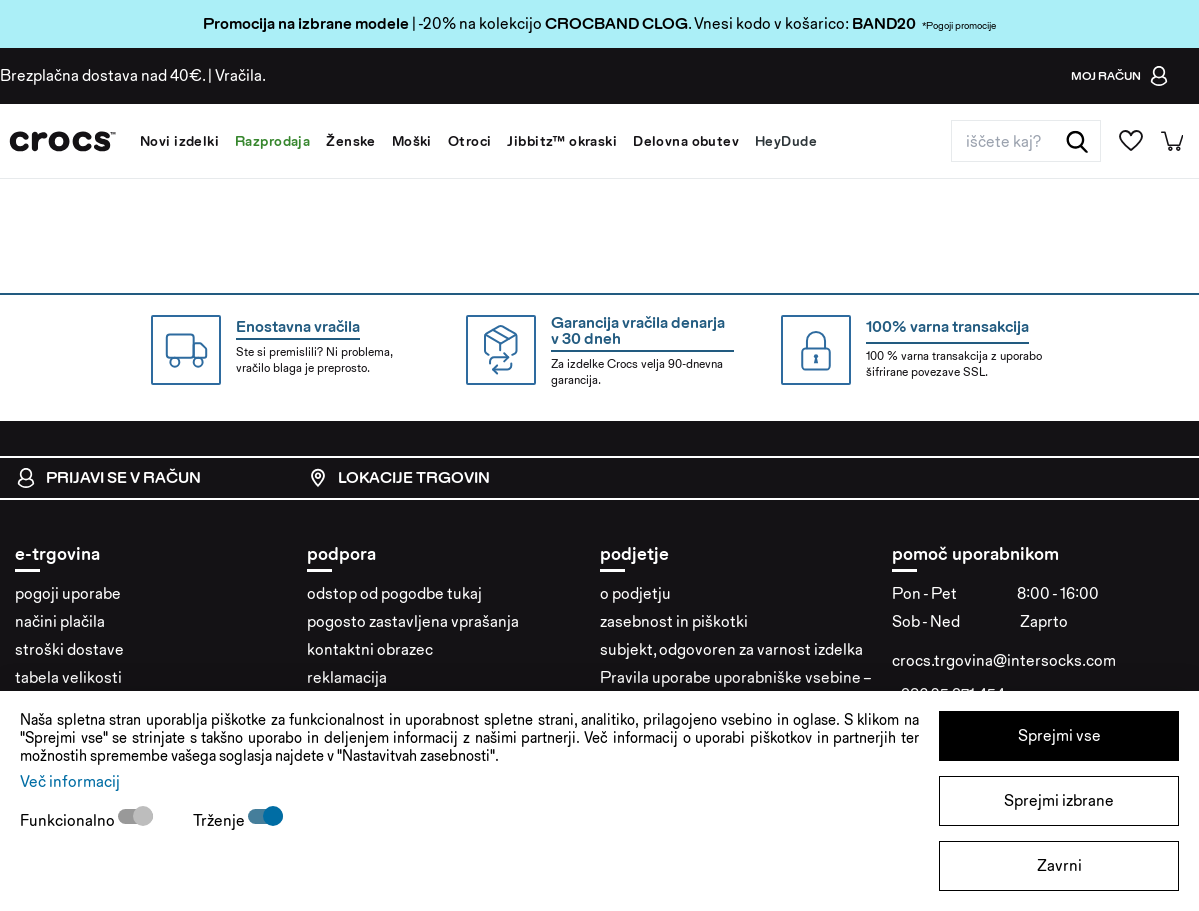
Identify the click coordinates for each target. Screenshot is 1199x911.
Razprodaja (272, 141)
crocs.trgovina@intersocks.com (1004, 660)
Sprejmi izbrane (1059, 800)
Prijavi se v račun (108, 478)
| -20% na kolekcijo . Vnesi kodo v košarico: (527, 23)
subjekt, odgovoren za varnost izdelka (731, 649)
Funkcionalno (69, 820)
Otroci (470, 141)
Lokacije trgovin (399, 478)
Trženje (220, 820)
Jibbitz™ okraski (562, 141)
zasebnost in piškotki (674, 621)
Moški (412, 141)
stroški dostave (69, 649)
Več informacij (70, 781)
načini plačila (60, 621)
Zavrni (1059, 865)
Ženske (351, 141)
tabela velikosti (68, 677)
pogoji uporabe (68, 593)
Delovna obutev (686, 141)
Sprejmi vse (1059, 735)
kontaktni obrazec (370, 649)
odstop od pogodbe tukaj (394, 593)
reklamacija (347, 677)
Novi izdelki (179, 141)
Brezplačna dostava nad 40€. (102, 75)
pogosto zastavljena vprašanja (413, 621)
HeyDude (786, 141)
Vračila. (240, 75)
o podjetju (635, 593)
